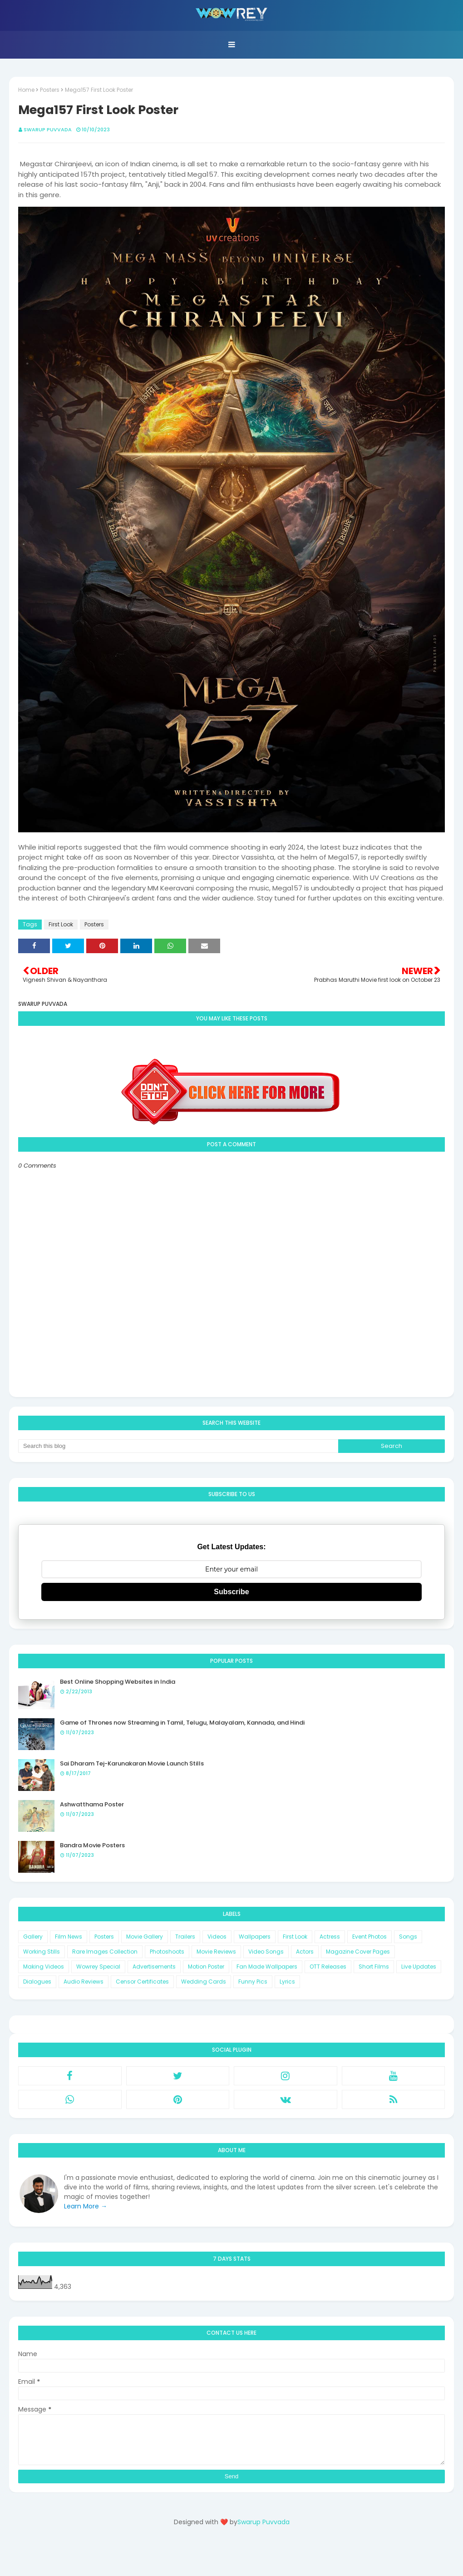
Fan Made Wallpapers (266, 1966)
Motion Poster (206, 1966)
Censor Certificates (142, 1981)
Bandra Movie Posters (92, 1845)
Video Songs (266, 1951)
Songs (408, 1936)
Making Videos (43, 1966)
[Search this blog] (178, 1446)
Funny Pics (252, 1981)
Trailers (185, 1936)
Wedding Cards (203, 1981)
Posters (49, 90)
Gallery (33, 1936)
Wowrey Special (98, 1966)
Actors (305, 1951)
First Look (61, 924)
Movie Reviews (216, 1951)
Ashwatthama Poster (92, 1804)
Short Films (374, 1966)
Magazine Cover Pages (358, 1951)
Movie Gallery (144, 1936)
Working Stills (41, 1951)
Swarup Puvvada (48, 129)
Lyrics (287, 1981)
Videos (217, 1936)
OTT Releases (328, 1966)
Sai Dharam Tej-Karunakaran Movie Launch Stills (132, 1763)
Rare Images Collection (105, 1951)
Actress (330, 1936)
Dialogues (37, 1981)
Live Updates (418, 1966)
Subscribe (231, 1592)
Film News (68, 1936)
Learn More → (85, 2206)
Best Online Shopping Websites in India (117, 1681)
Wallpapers (255, 1936)
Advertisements (154, 1966)
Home (26, 90)
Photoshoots (167, 1951)
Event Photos (369, 1936)
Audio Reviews (83, 1981)
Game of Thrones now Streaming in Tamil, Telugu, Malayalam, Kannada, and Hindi (182, 1722)
